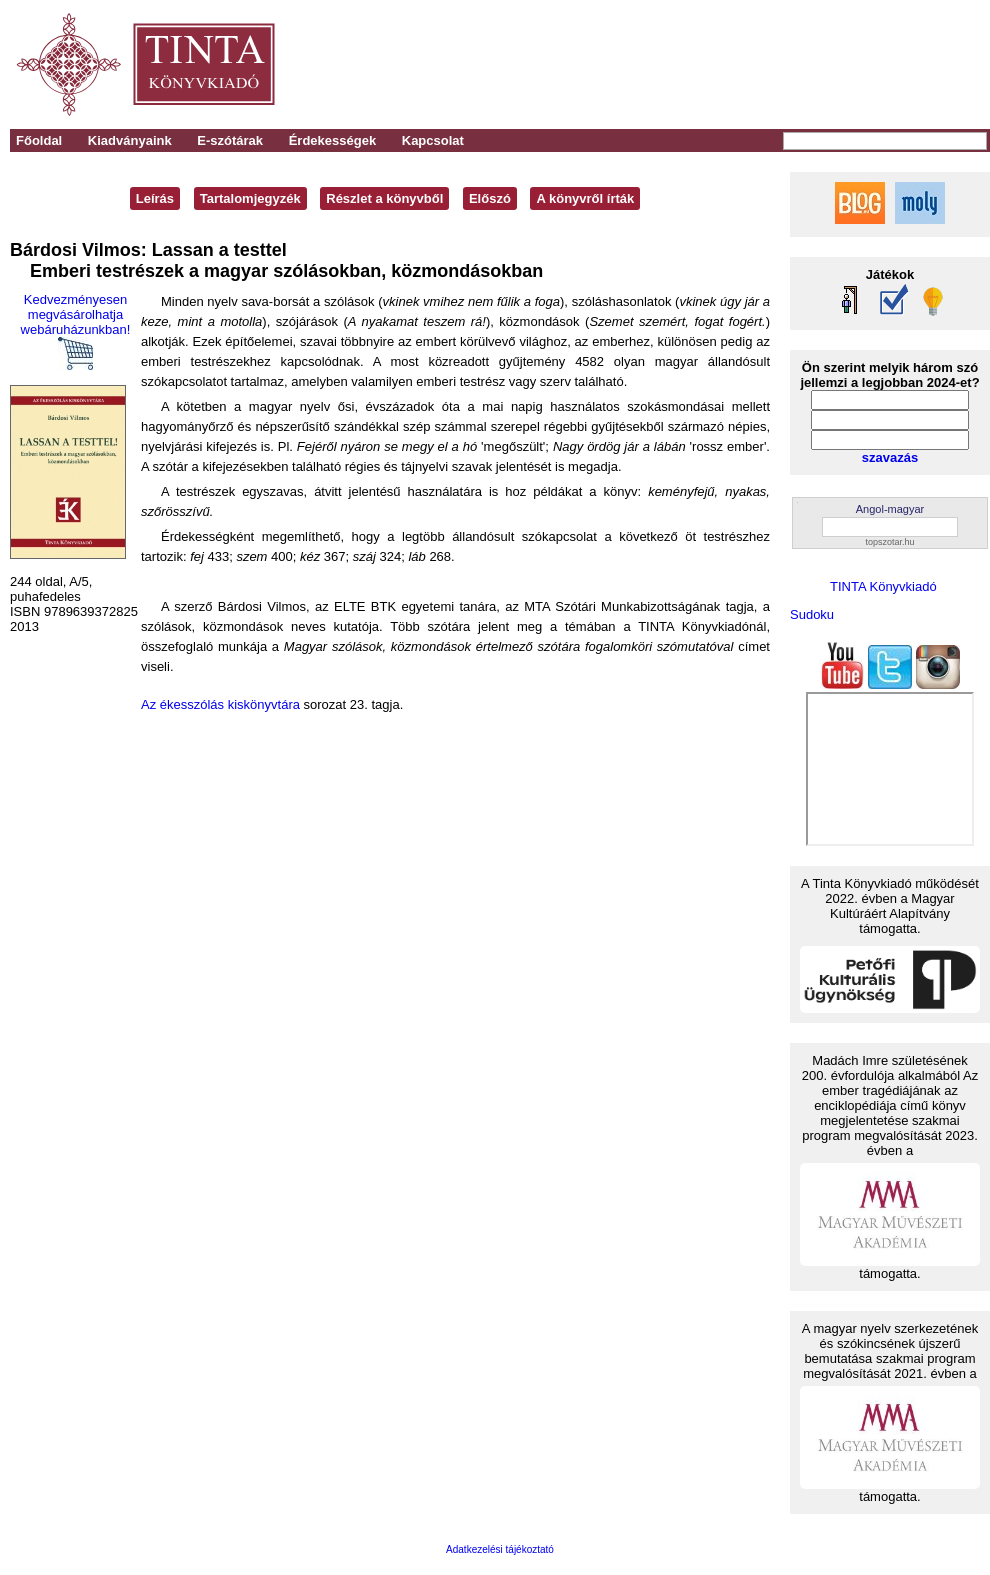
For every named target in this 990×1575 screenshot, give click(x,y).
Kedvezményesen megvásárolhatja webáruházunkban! (76, 331)
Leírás (155, 198)
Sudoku (812, 614)
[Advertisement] (711, 65)
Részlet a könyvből (384, 198)
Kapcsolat (433, 140)
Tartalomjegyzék (250, 198)
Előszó (490, 198)
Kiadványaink (130, 140)
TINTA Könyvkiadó (883, 586)
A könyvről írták (585, 198)
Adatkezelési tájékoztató (500, 1549)
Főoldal (39, 140)
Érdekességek (332, 140)
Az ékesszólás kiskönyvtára (220, 704)
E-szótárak (230, 140)
